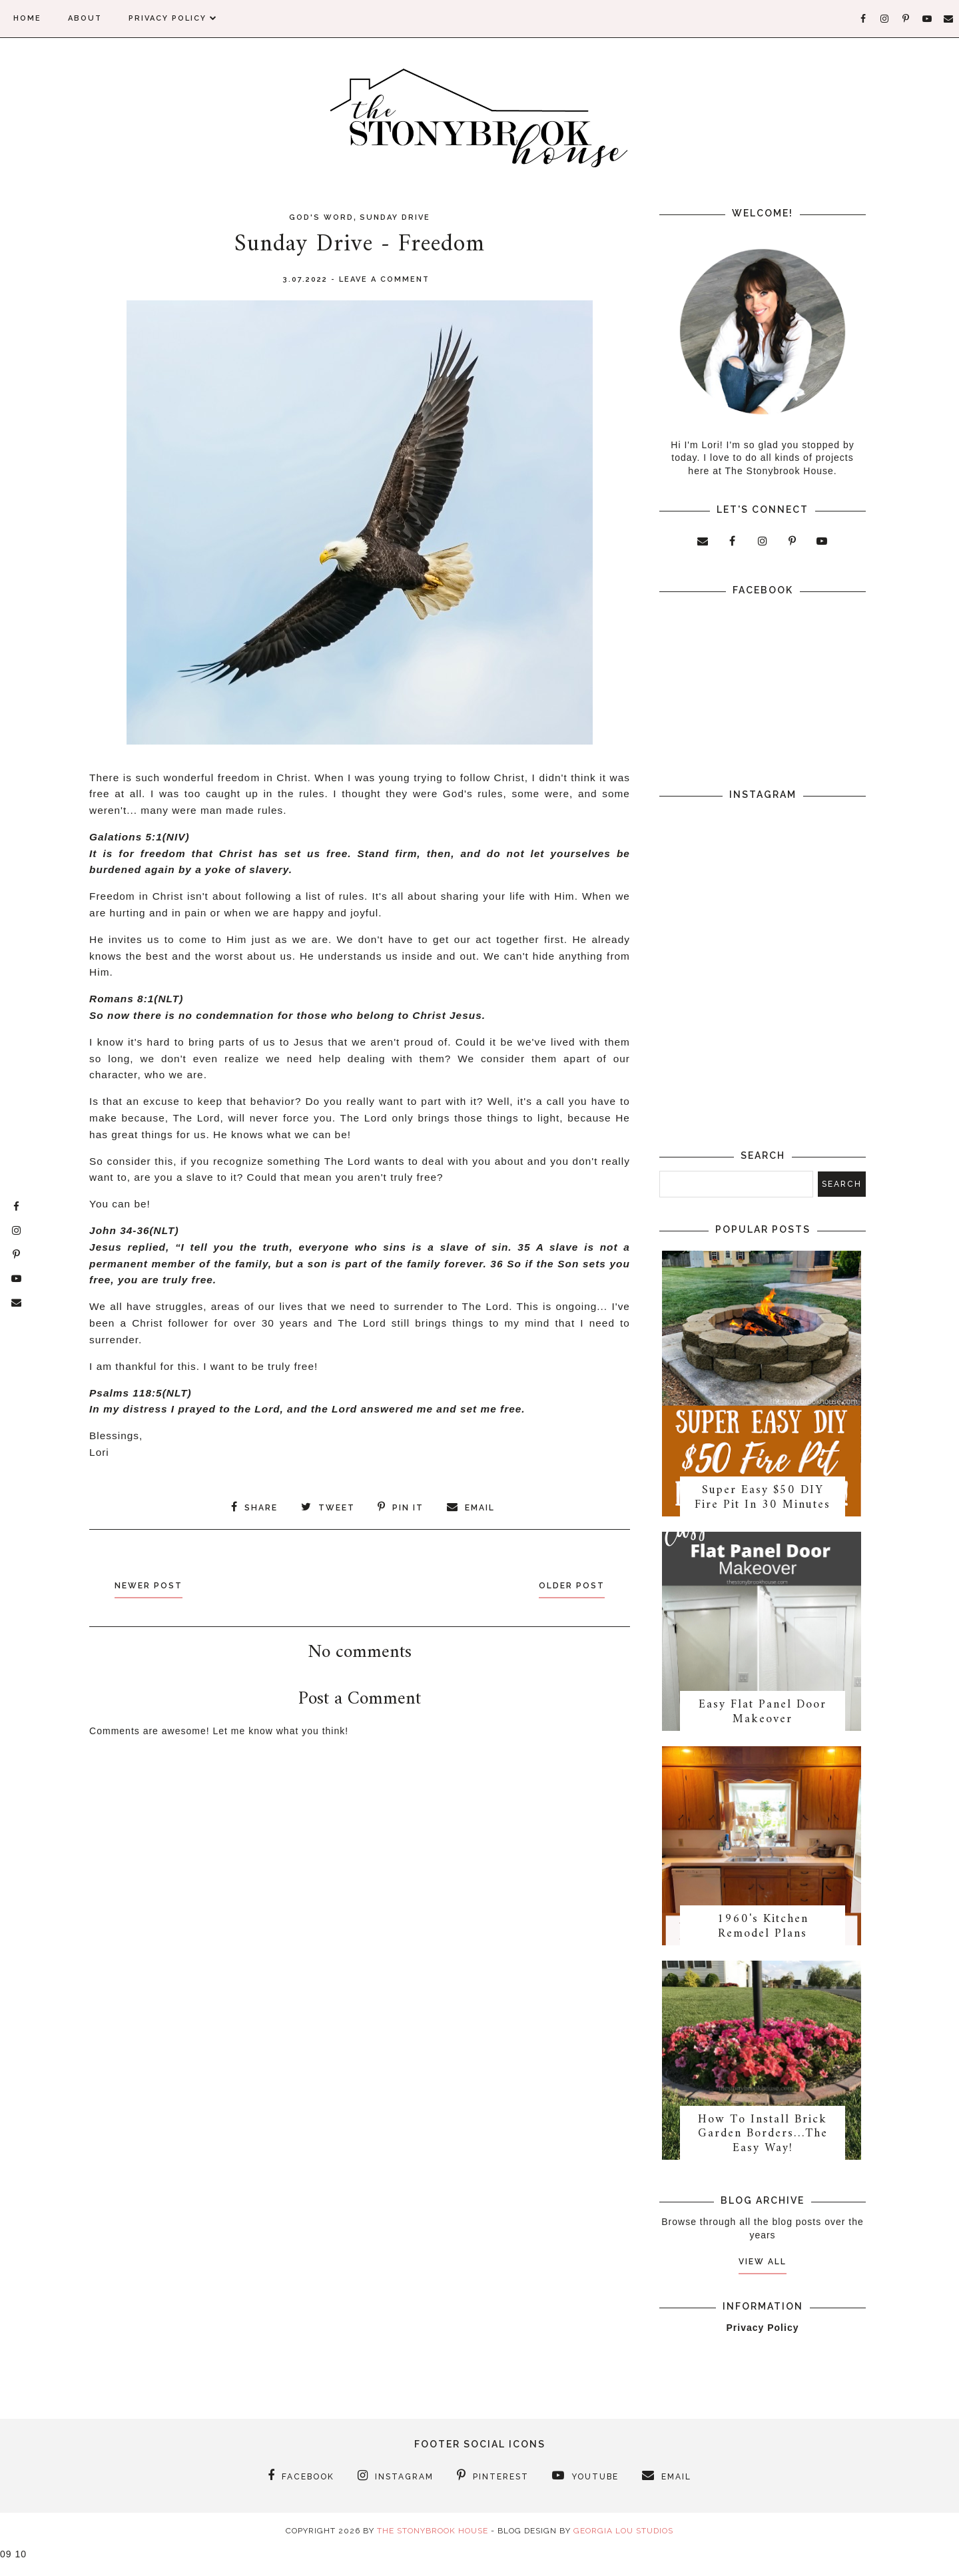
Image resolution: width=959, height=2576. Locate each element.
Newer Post (155, 1583)
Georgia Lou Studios (623, 2547)
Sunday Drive (395, 217)
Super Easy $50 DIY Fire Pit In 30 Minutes (762, 1502)
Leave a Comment (384, 279)
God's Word (321, 217)
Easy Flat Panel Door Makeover (762, 1721)
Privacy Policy (173, 18)
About (85, 18)
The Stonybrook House (432, 2547)
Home (27, 18)
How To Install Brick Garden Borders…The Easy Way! (763, 2150)
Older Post (565, 1583)
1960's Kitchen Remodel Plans (762, 1939)
